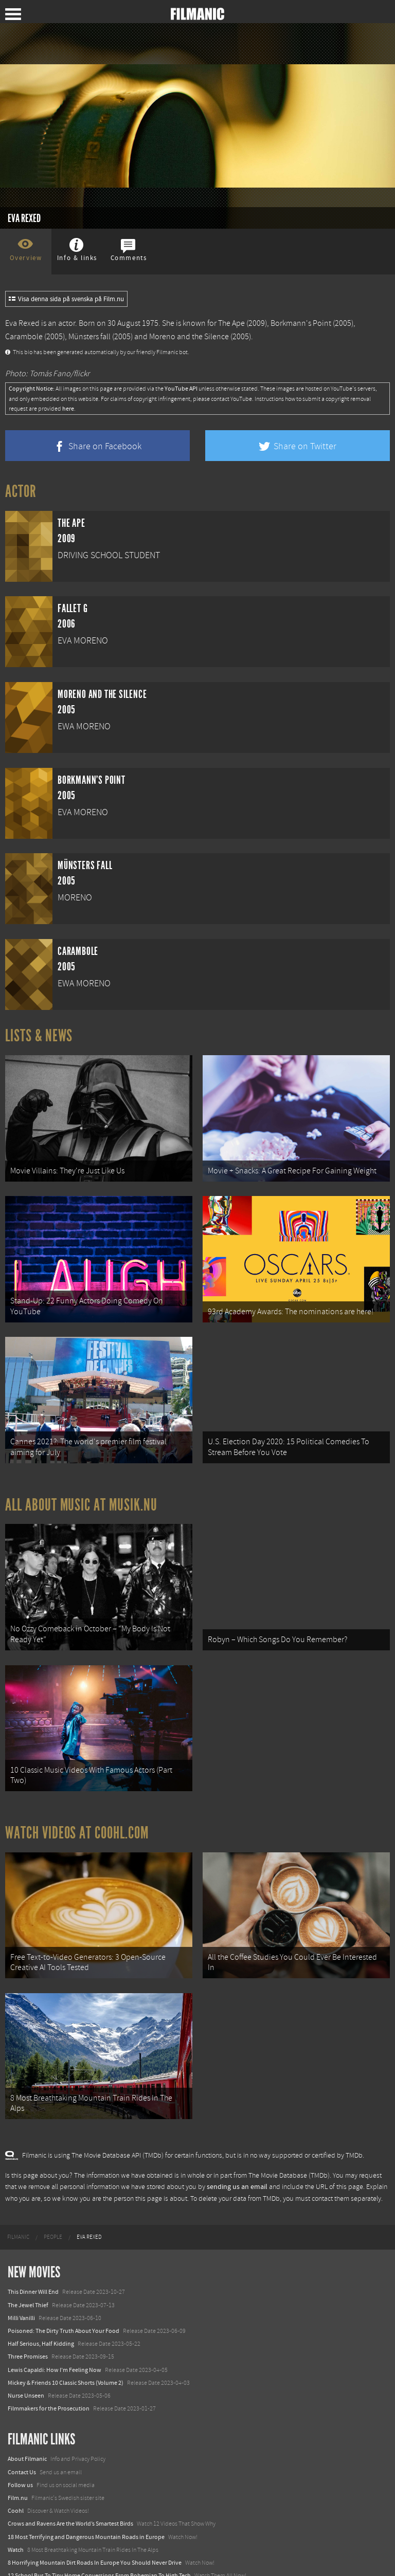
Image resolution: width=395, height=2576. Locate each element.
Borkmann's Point (301, 323)
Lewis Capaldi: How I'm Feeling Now (54, 2338)
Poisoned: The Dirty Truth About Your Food (63, 2300)
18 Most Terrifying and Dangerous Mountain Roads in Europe (86, 2506)
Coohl (16, 2479)
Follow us (20, 2454)
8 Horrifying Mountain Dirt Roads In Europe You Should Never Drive (95, 2531)
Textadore (20, 2557)
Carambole (24, 336)
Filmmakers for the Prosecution (48, 2377)
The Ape (231, 323)
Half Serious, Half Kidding (41, 2312)
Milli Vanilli (21, 2287)
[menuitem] (18, 2206)
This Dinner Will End (33, 2261)
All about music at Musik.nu (81, 1491)
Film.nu (18, 2467)
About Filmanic (27, 2428)
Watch (16, 2519)
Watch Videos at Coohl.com (77, 1810)
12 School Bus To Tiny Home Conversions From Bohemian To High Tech (99, 2544)
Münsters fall (89, 336)
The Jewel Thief (28, 2274)
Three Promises (28, 2325)
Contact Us (22, 2441)
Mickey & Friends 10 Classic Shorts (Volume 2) (65, 2352)
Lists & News (39, 1035)
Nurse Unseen (26, 2364)
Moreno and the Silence (189, 336)
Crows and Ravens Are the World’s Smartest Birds (70, 2492)
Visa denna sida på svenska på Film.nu (66, 299)
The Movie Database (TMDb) (289, 2145)
